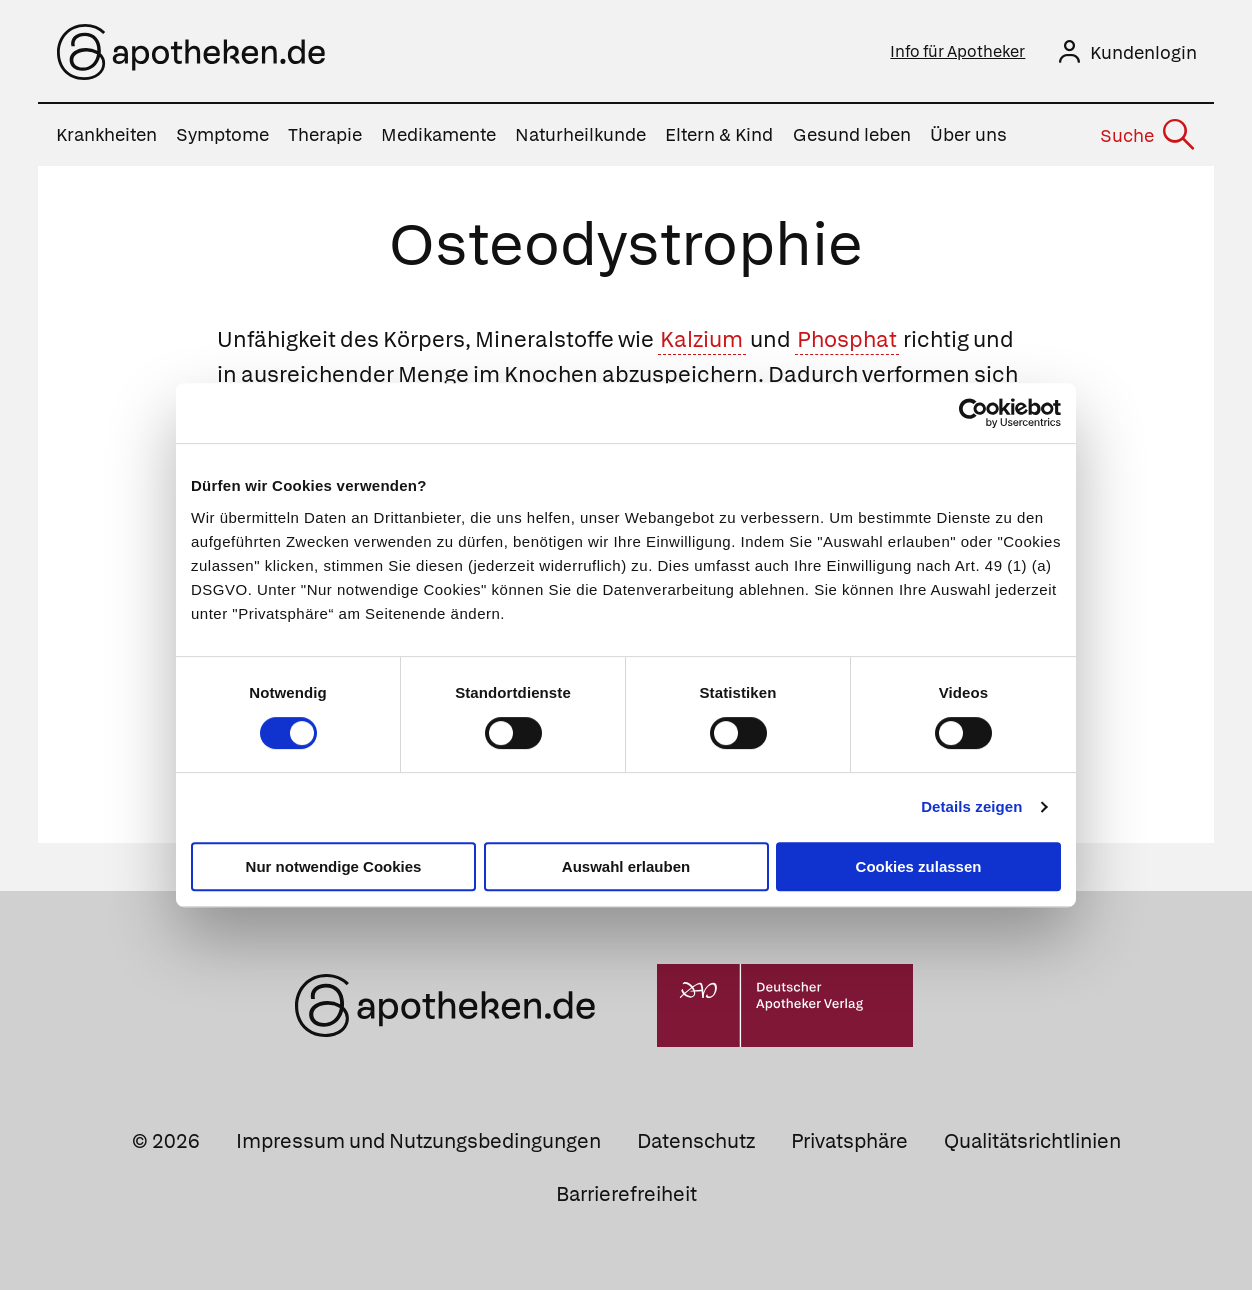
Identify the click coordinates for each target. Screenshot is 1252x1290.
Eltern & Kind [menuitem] (719, 134)
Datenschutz (696, 1140)
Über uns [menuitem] (968, 134)
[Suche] (1147, 134)
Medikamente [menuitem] (438, 134)
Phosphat (847, 338)
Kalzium (701, 338)
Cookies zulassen (919, 866)
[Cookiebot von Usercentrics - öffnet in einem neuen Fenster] (973, 413)
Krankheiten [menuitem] (106, 134)
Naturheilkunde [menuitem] (580, 134)
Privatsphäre (849, 1140)
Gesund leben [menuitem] (852, 134)
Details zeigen (971, 806)
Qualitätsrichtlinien (1032, 1140)
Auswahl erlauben (626, 866)
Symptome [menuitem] (222, 134)
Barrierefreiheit (626, 1193)
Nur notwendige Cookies (334, 866)
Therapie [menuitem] (325, 134)
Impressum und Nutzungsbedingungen (418, 1140)
